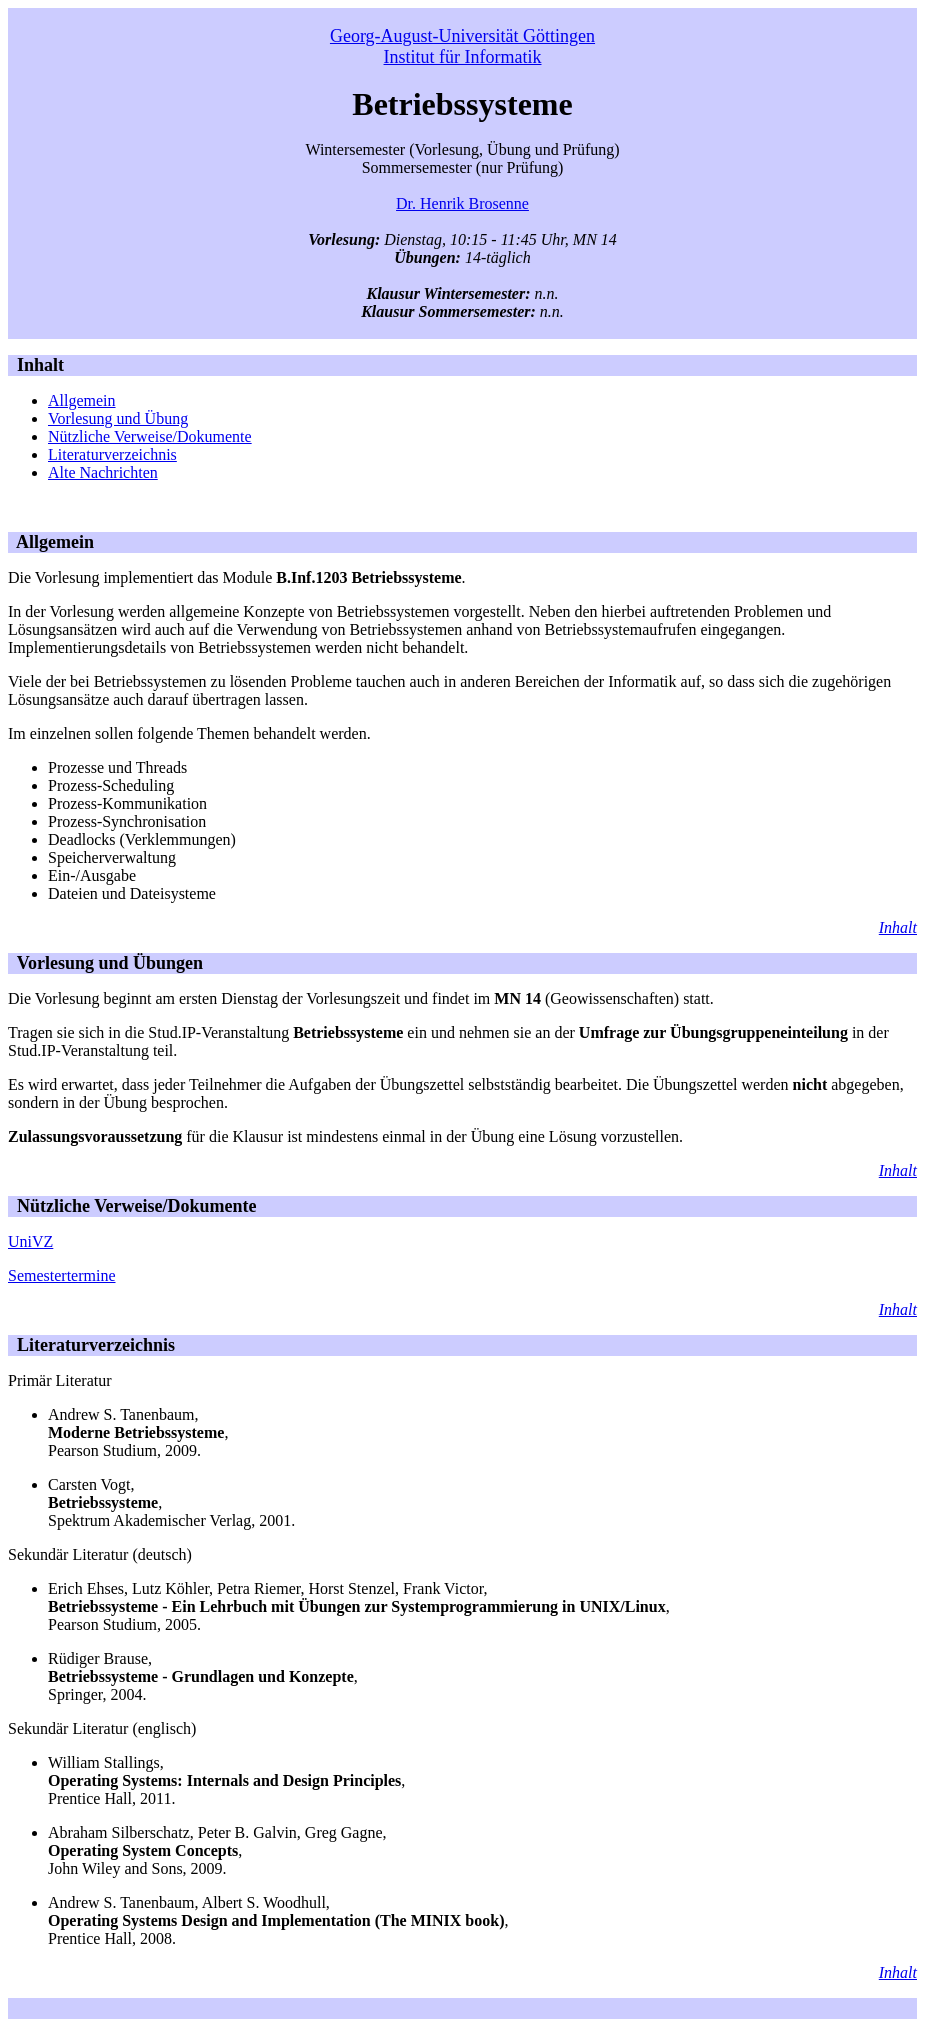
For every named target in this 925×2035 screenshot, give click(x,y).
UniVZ (30, 1241)
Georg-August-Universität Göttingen (462, 36)
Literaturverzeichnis (112, 454)
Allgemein (82, 400)
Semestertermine (62, 1275)
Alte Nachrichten (103, 472)
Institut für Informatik (463, 57)
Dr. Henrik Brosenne (462, 203)
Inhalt (36, 365)
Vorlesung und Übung (118, 418)
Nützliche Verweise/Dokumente (150, 436)
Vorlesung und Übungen (105, 963)
